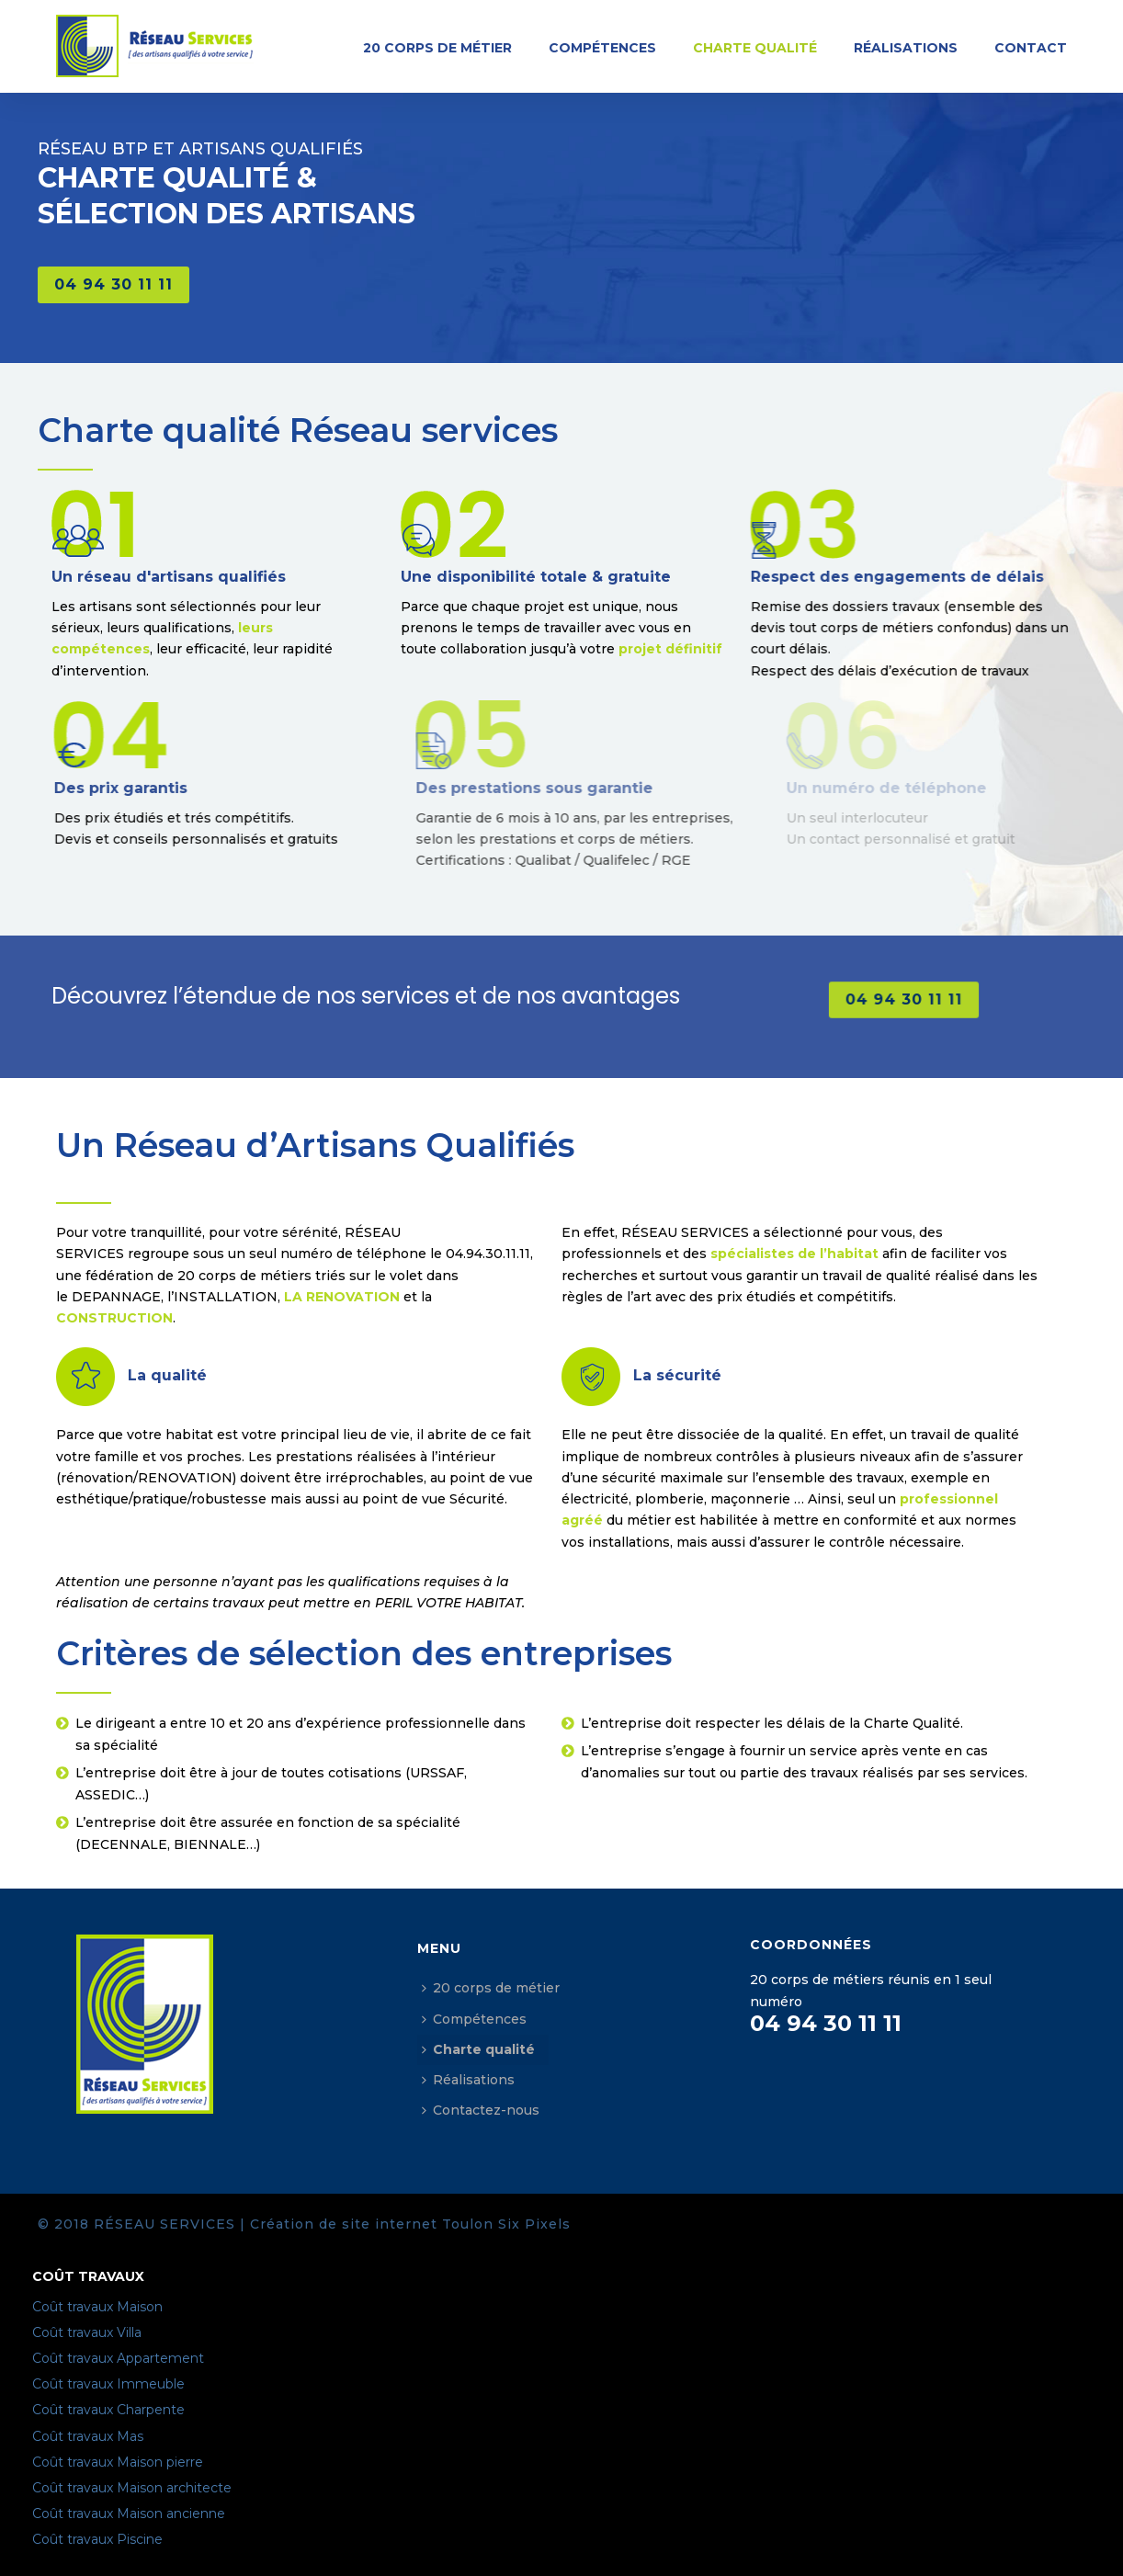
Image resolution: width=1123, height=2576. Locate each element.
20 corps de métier (437, 48)
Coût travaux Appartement (118, 2358)
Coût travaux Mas (87, 2436)
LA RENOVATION (342, 1296)
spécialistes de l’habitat (794, 1253)
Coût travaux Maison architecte (132, 2488)
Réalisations (906, 48)
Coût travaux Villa (87, 2332)
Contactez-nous (480, 2110)
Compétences (602, 48)
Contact (1030, 48)
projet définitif (713, 649)
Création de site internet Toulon (371, 2224)
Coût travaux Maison (97, 2306)
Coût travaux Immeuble (108, 2384)
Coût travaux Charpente (108, 2409)
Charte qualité (755, 48)
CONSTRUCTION (114, 1318)
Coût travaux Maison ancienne (128, 2513)
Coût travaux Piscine (97, 2539)
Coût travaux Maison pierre (117, 2462)
